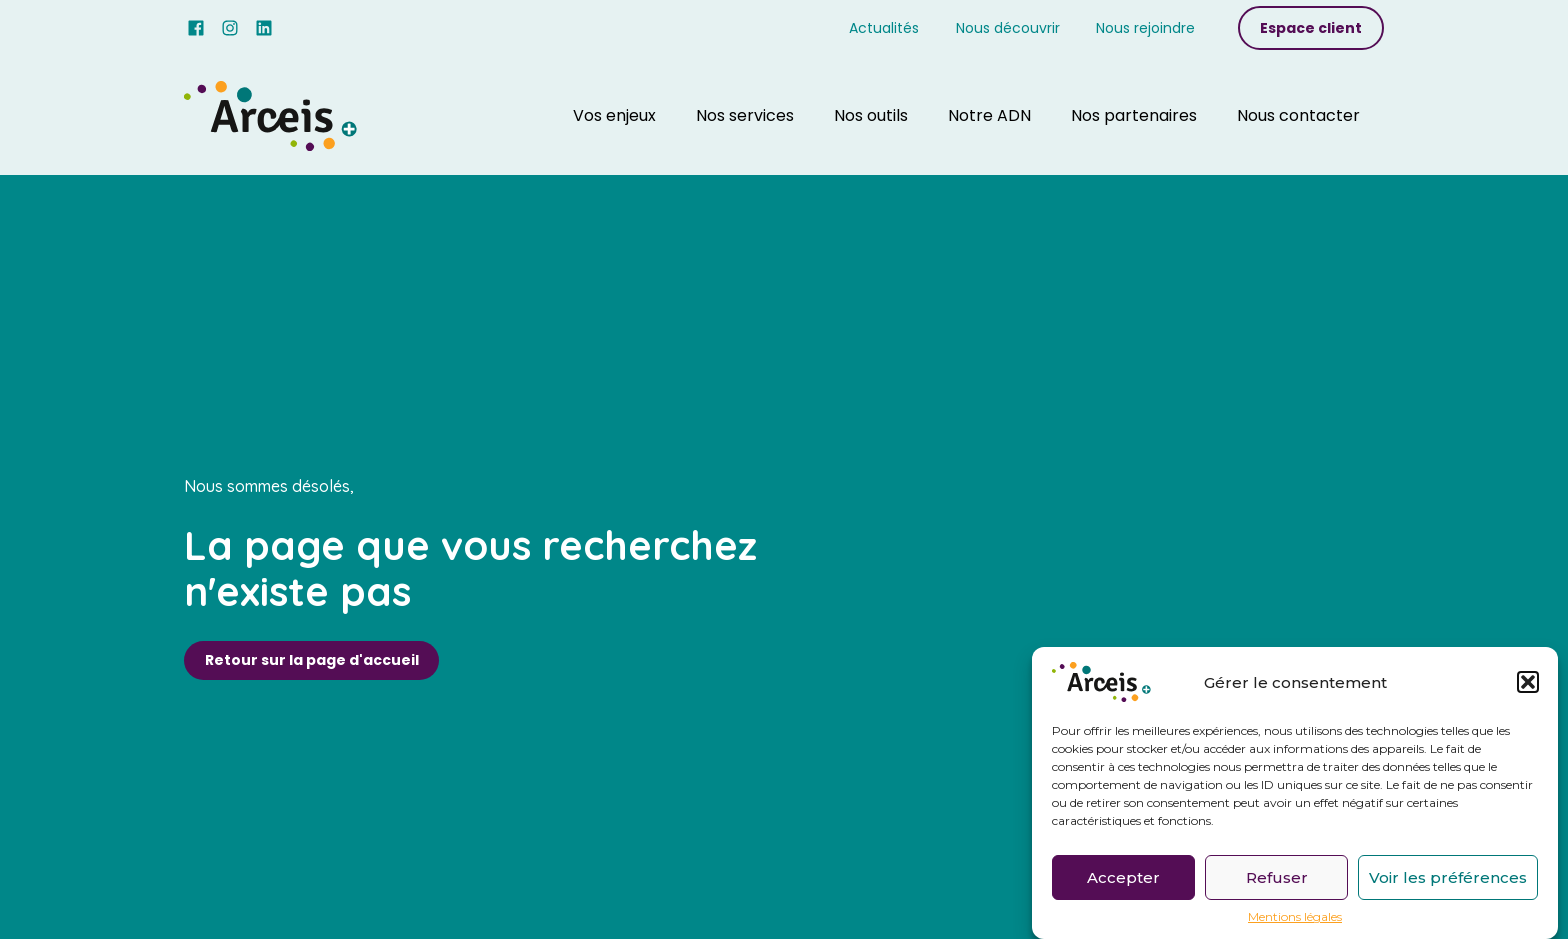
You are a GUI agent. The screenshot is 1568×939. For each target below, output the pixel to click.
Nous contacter (1298, 115)
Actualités (884, 28)
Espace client (1311, 28)
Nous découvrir (1008, 28)
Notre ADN (989, 115)
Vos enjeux (614, 115)
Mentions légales (1295, 921)
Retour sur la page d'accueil (312, 660)
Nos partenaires (1134, 115)
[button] (1528, 686)
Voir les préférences (1448, 880)
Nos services (745, 115)
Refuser (1277, 880)
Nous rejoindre (1145, 28)
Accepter (1123, 880)
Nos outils (871, 115)
